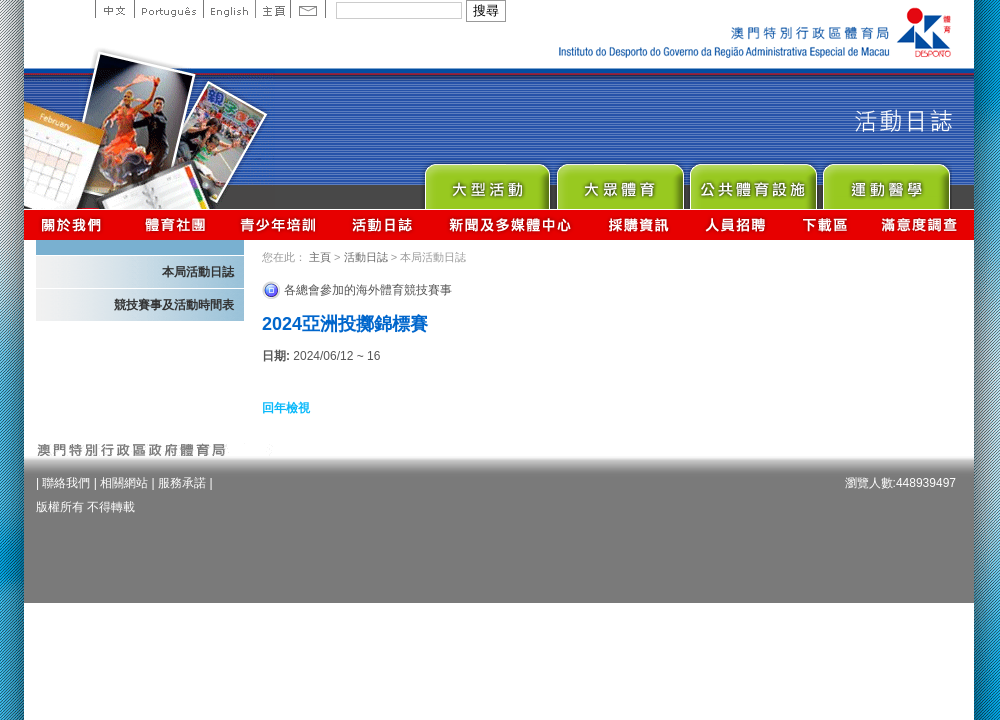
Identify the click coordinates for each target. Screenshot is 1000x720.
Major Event (486, 181)
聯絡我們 (66, 483)
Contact (308, 9)
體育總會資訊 (175, 224)
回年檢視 (286, 408)
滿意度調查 (920, 224)
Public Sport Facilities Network (752, 181)
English (229, 9)
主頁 (272, 9)
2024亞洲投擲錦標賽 (345, 324)
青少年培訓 (279, 224)
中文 (114, 9)
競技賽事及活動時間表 (174, 305)
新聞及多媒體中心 (511, 224)
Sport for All (619, 181)
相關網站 (124, 483)
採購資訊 (638, 224)
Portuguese (168, 9)
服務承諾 (182, 483)
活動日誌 (383, 224)
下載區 (824, 224)
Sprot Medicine (885, 181)
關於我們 (75, 224)
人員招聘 (735, 224)
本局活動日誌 (198, 272)
